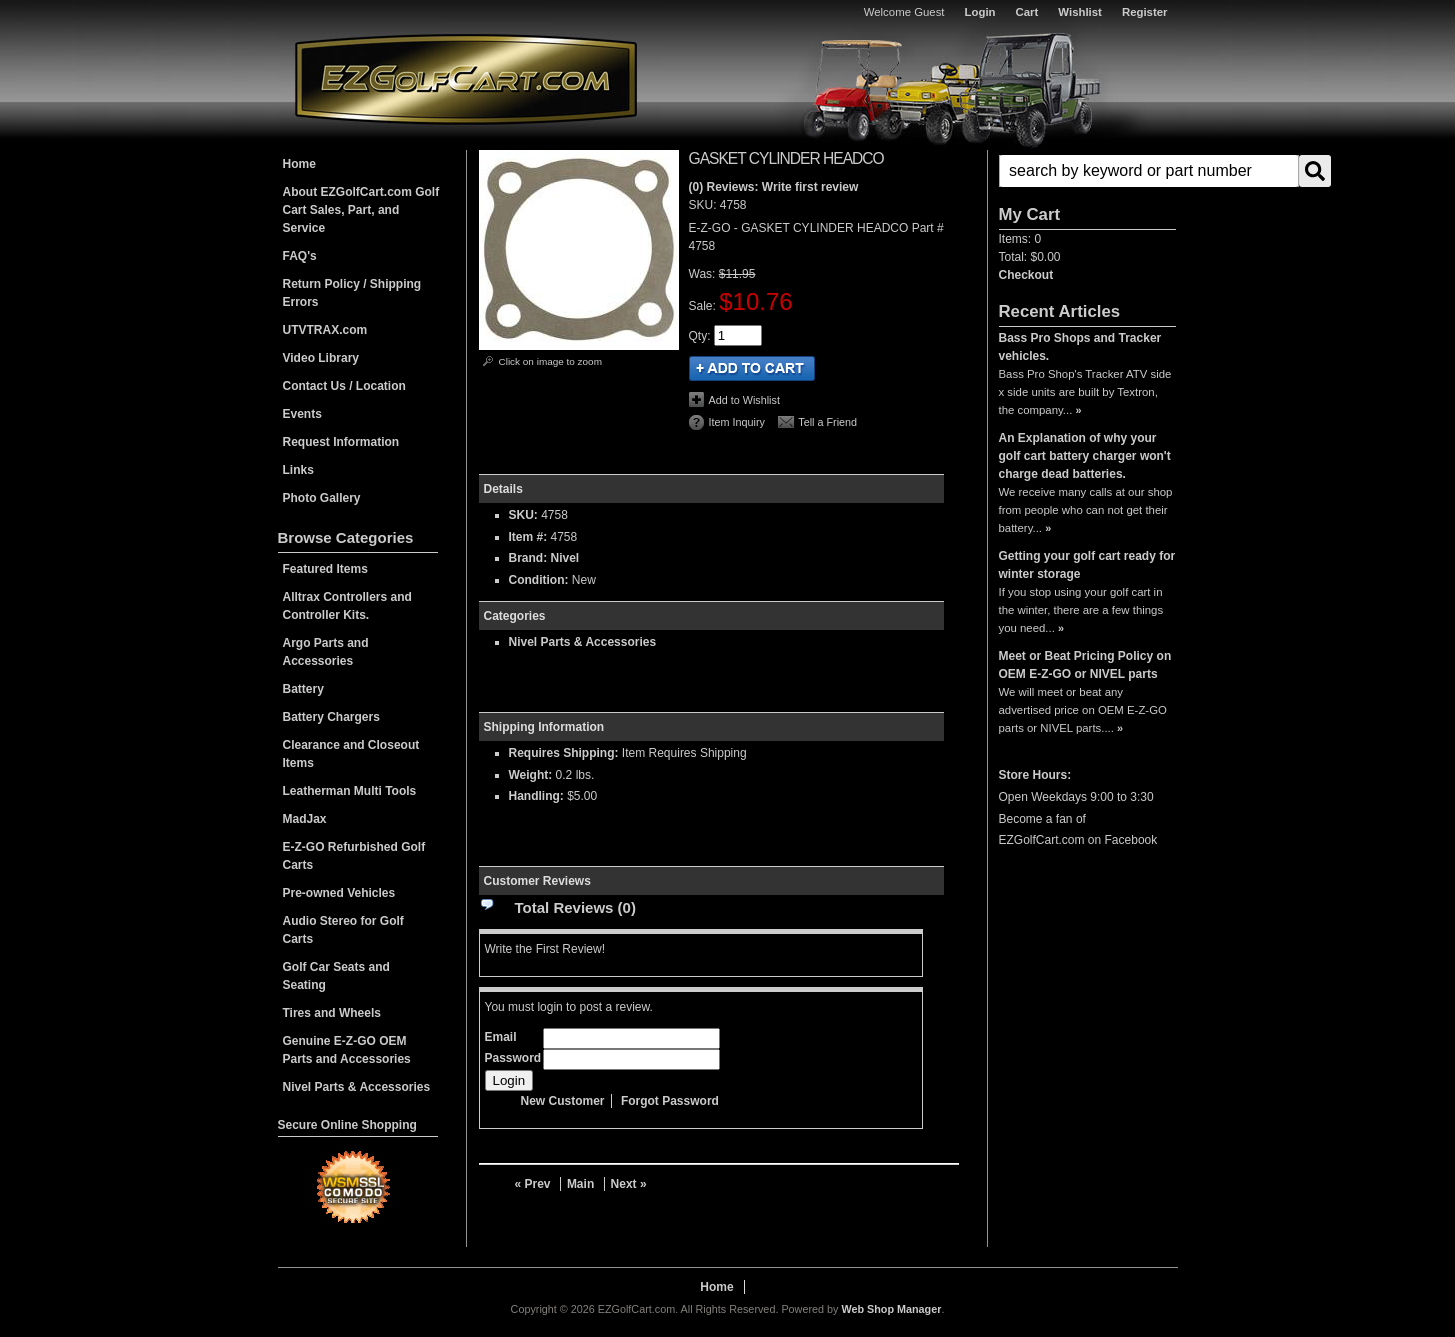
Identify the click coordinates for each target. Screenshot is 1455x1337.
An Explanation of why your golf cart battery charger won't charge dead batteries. (1085, 456)
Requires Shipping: (564, 753)
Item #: (530, 537)
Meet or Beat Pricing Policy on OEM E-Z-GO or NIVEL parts (1085, 665)
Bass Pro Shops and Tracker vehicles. (1080, 347)
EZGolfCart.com (466, 78)
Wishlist (1080, 12)
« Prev (533, 1184)
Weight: (531, 775)
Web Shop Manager (891, 1309)
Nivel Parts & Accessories (583, 642)
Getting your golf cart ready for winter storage (1087, 565)
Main (580, 1184)
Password (513, 1058)
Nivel (565, 558)
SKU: (704, 205)
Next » (629, 1184)
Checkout (1026, 275)
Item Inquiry (737, 422)
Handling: (536, 796)
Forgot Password (670, 1101)
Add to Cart (752, 368)
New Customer (563, 1101)
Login (980, 12)
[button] (1087, 171)
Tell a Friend (827, 422)
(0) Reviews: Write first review (774, 187)
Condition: (539, 580)
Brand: (528, 558)
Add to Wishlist (744, 400)
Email (501, 1037)
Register (1145, 12)
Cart (1027, 12)
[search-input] (1149, 171)
